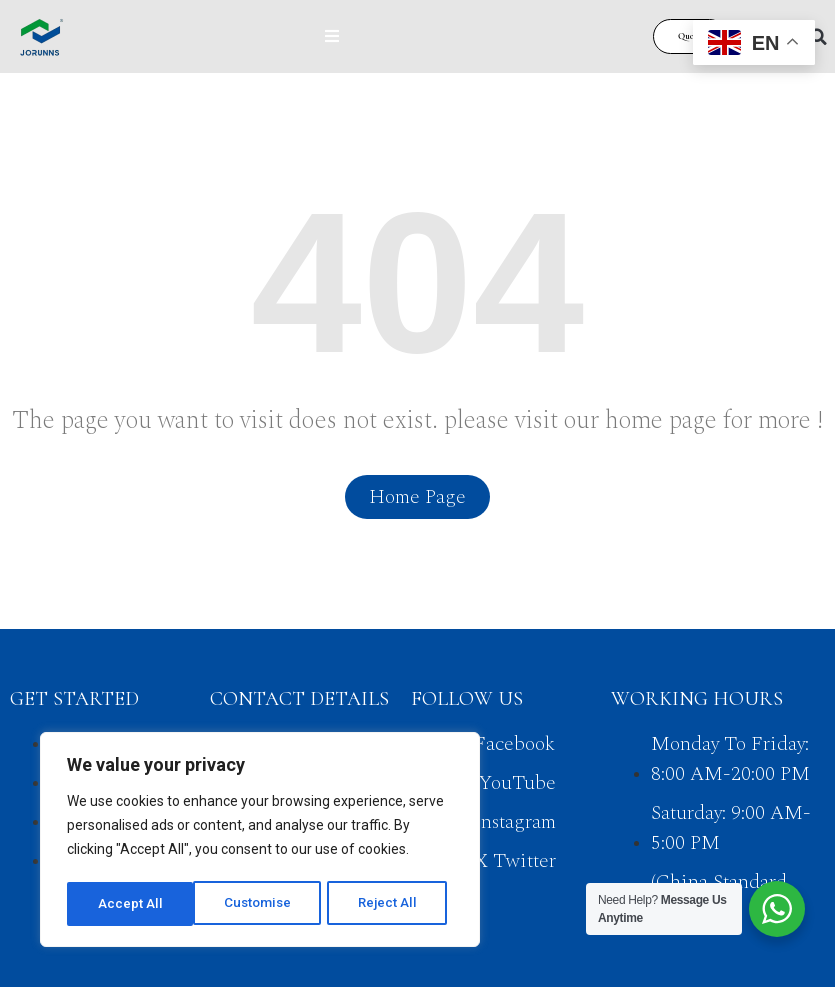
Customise (131, 904)
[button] (818, 37)
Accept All (391, 904)
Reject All (263, 904)
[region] (260, 842)
